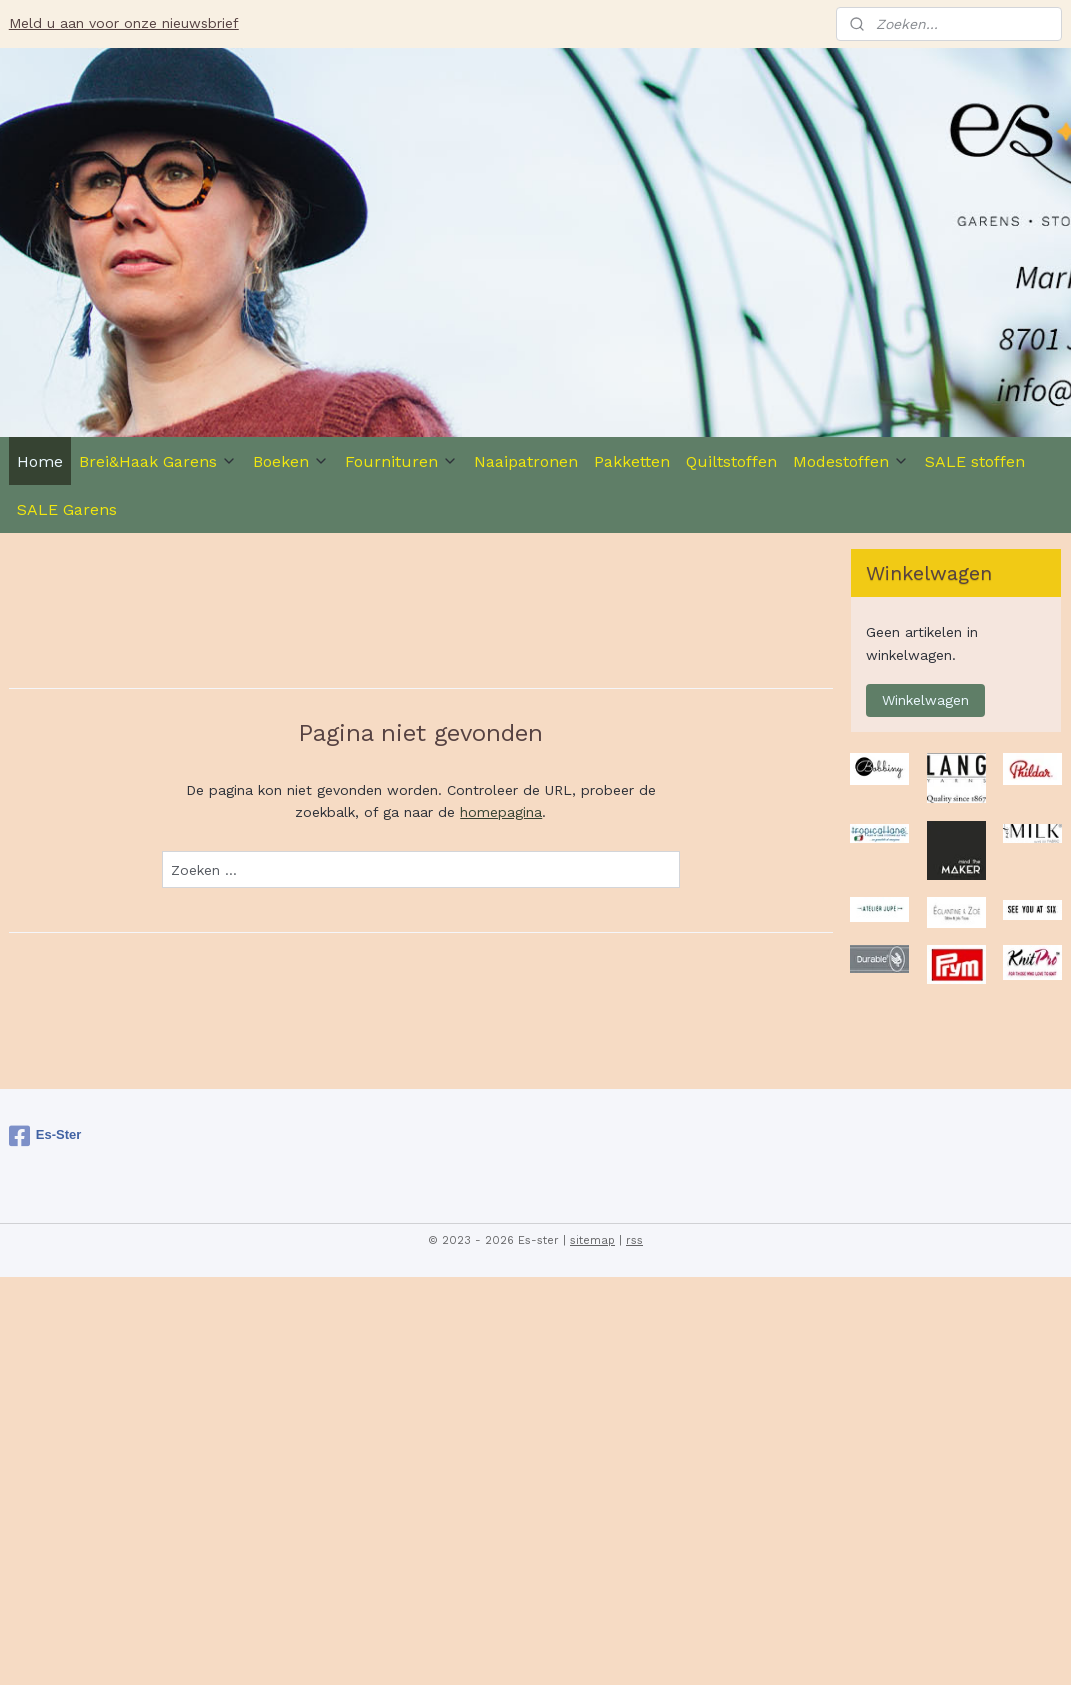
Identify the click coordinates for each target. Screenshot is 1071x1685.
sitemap (592, 1240)
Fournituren (401, 461)
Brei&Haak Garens (158, 461)
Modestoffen (851, 461)
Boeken (291, 461)
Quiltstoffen (731, 461)
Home (40, 461)
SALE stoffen (975, 461)
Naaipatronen (526, 461)
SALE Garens (67, 509)
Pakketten (632, 461)
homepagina (501, 812)
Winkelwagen (925, 700)
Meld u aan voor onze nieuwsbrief (124, 23)
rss (634, 1240)
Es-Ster (45, 1136)
